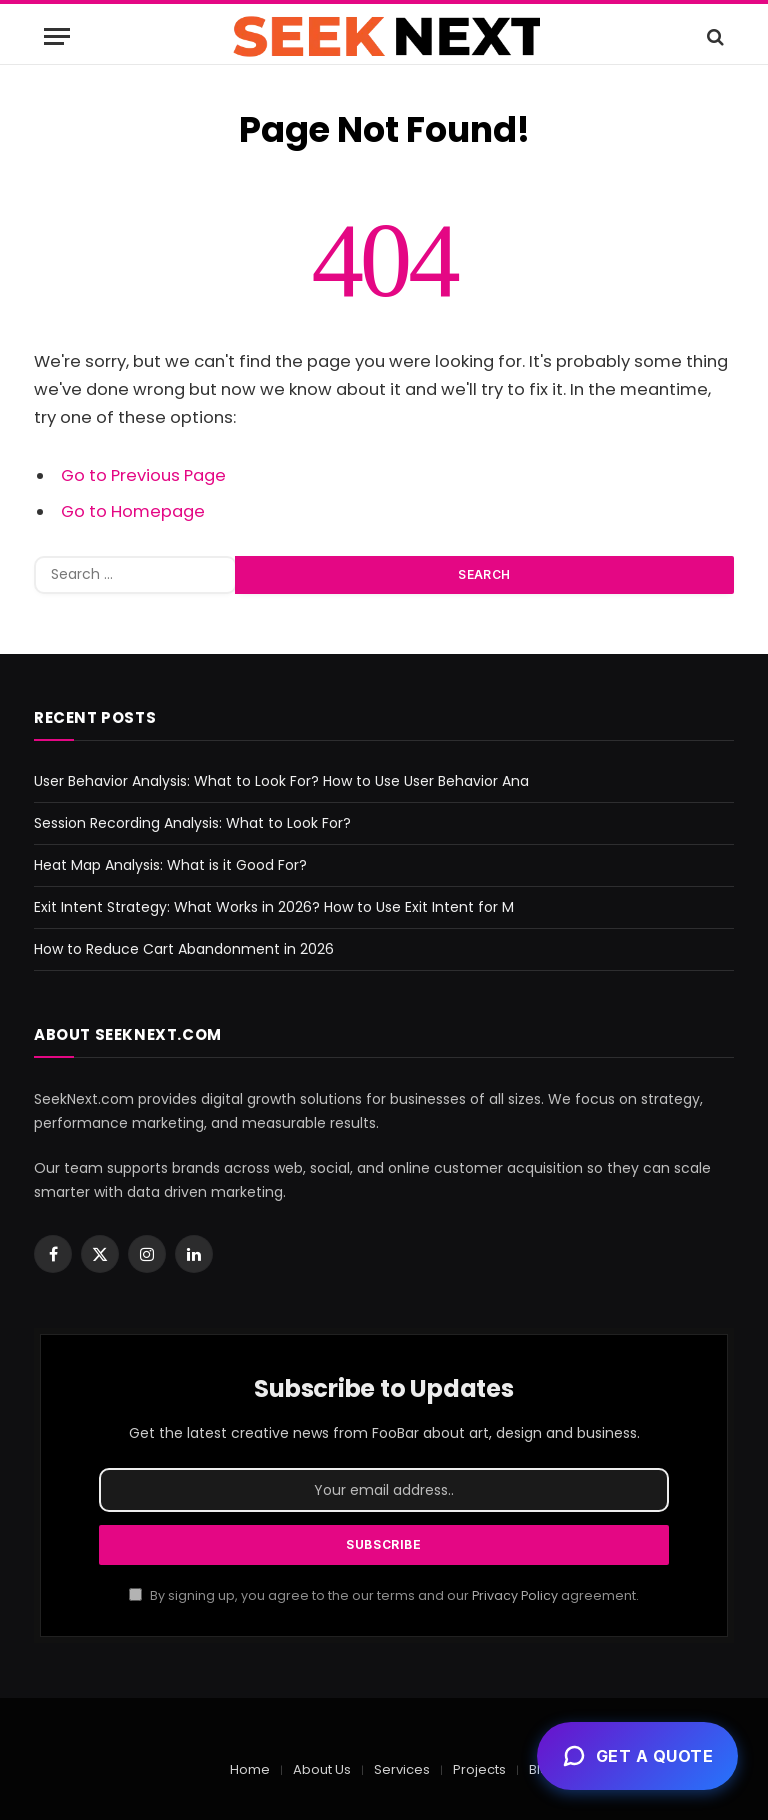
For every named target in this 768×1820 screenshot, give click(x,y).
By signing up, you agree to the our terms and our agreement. (384, 1595)
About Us (322, 1769)
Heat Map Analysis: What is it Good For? (170, 865)
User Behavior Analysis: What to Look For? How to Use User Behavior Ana (281, 781)
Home (250, 1769)
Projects (479, 1769)
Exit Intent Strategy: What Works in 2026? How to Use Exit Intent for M (274, 907)
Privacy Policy (515, 1595)
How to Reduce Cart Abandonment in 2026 (184, 949)
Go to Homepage (133, 511)
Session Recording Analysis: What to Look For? (192, 823)
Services (402, 1769)
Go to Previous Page (143, 475)
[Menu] (57, 36)
